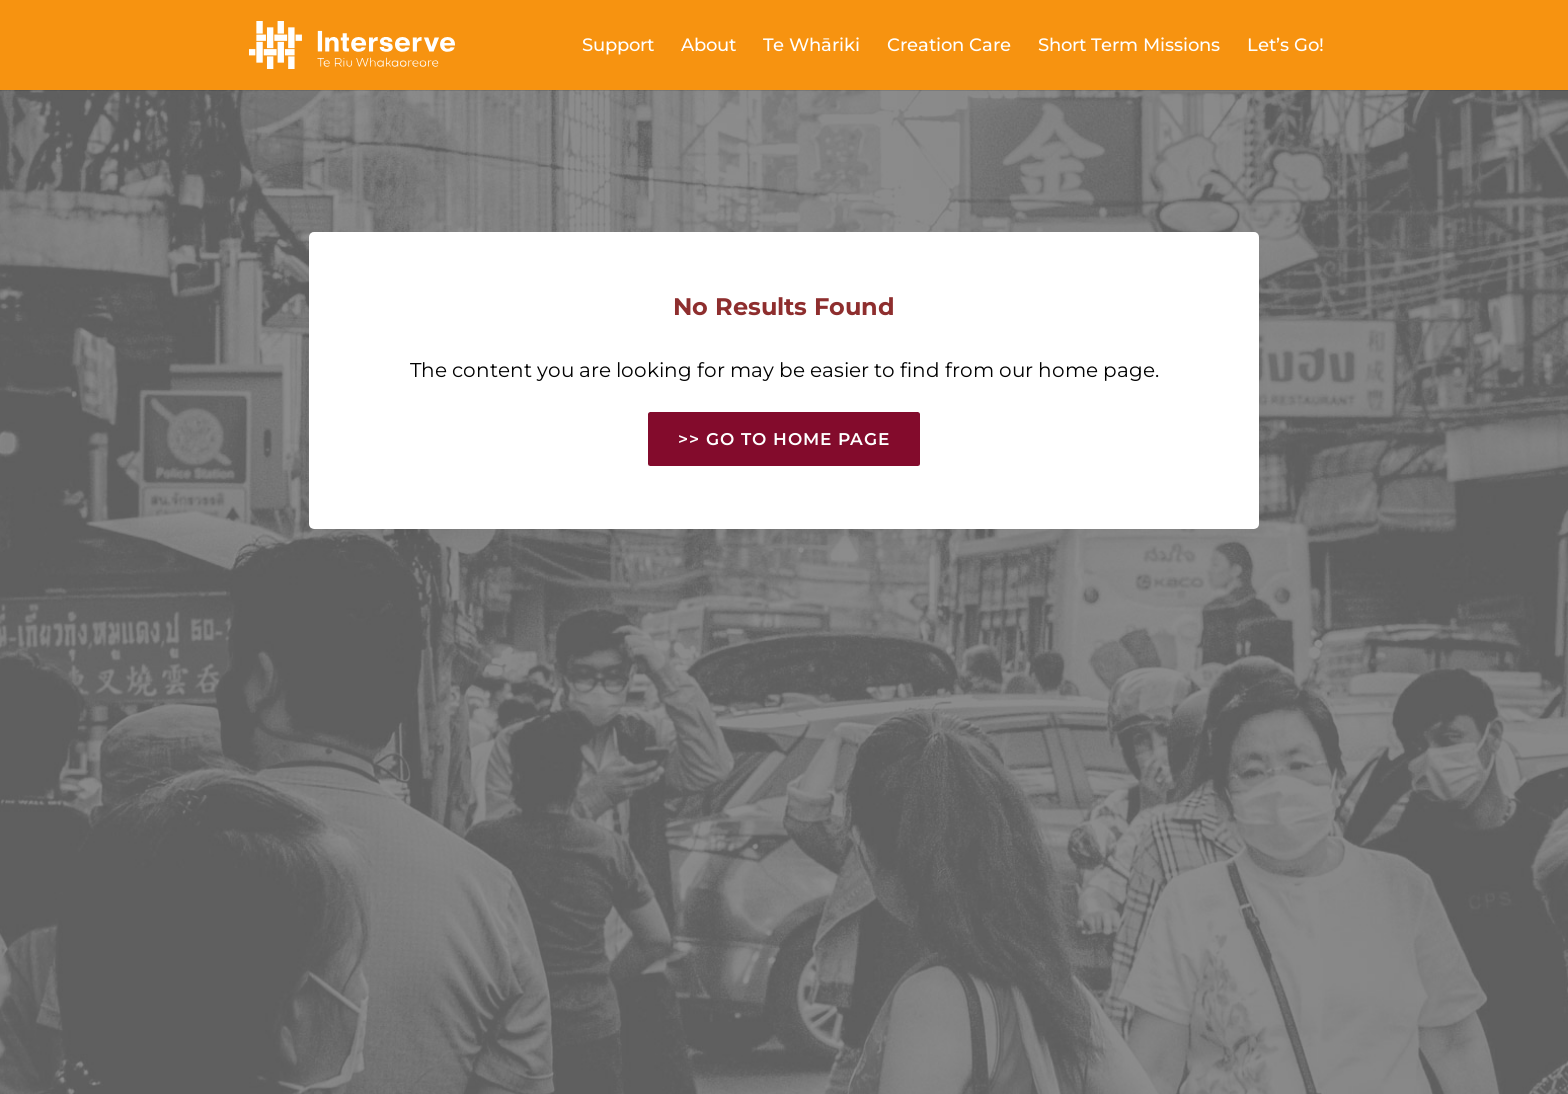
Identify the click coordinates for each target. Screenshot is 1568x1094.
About (708, 47)
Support (618, 47)
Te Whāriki (811, 47)
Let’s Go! (1285, 47)
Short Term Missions (1129, 47)
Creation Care (949, 47)
